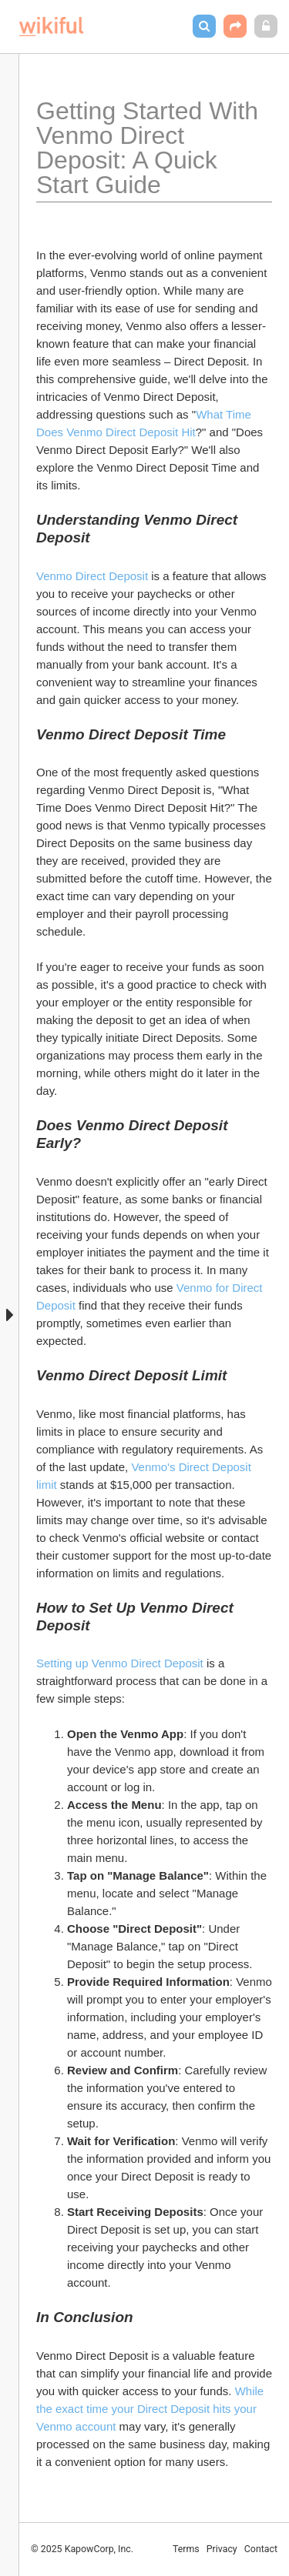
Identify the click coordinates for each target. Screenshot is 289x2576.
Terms (186, 2549)
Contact (260, 2549)
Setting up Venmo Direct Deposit (119, 1663)
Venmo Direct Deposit (92, 575)
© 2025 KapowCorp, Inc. (82, 2549)
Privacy (222, 2549)
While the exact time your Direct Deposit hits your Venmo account (151, 2408)
